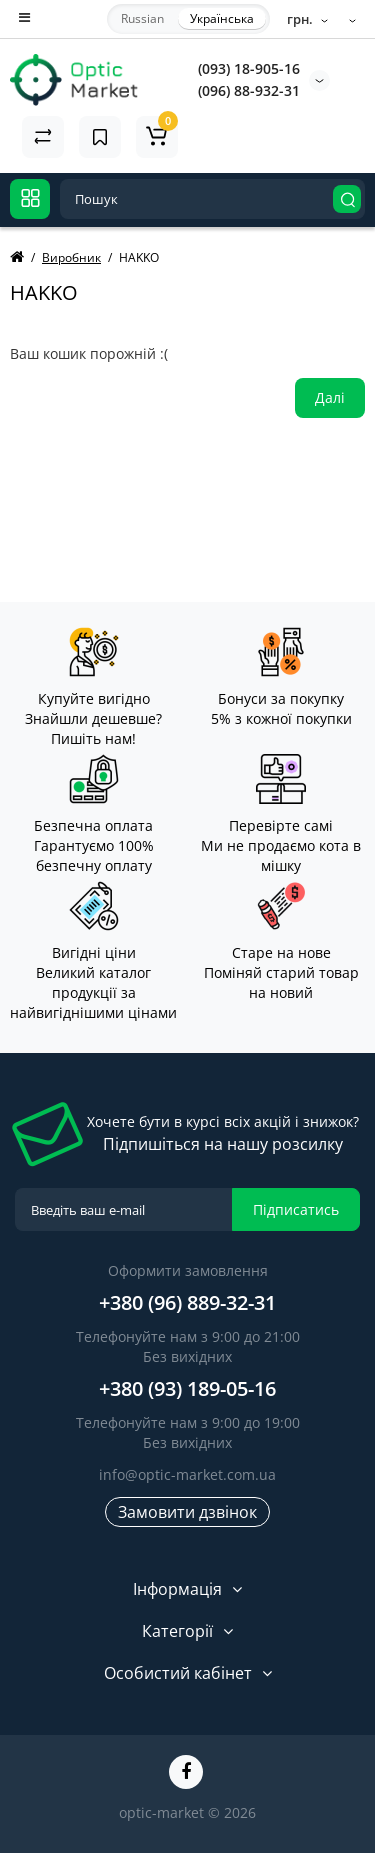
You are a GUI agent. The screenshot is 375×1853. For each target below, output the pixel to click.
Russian (142, 18)
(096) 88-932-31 (249, 90)
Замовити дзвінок (187, 1512)
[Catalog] (30, 199)
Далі (330, 397)
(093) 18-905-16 (249, 68)
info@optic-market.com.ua (187, 1474)
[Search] (347, 199)
